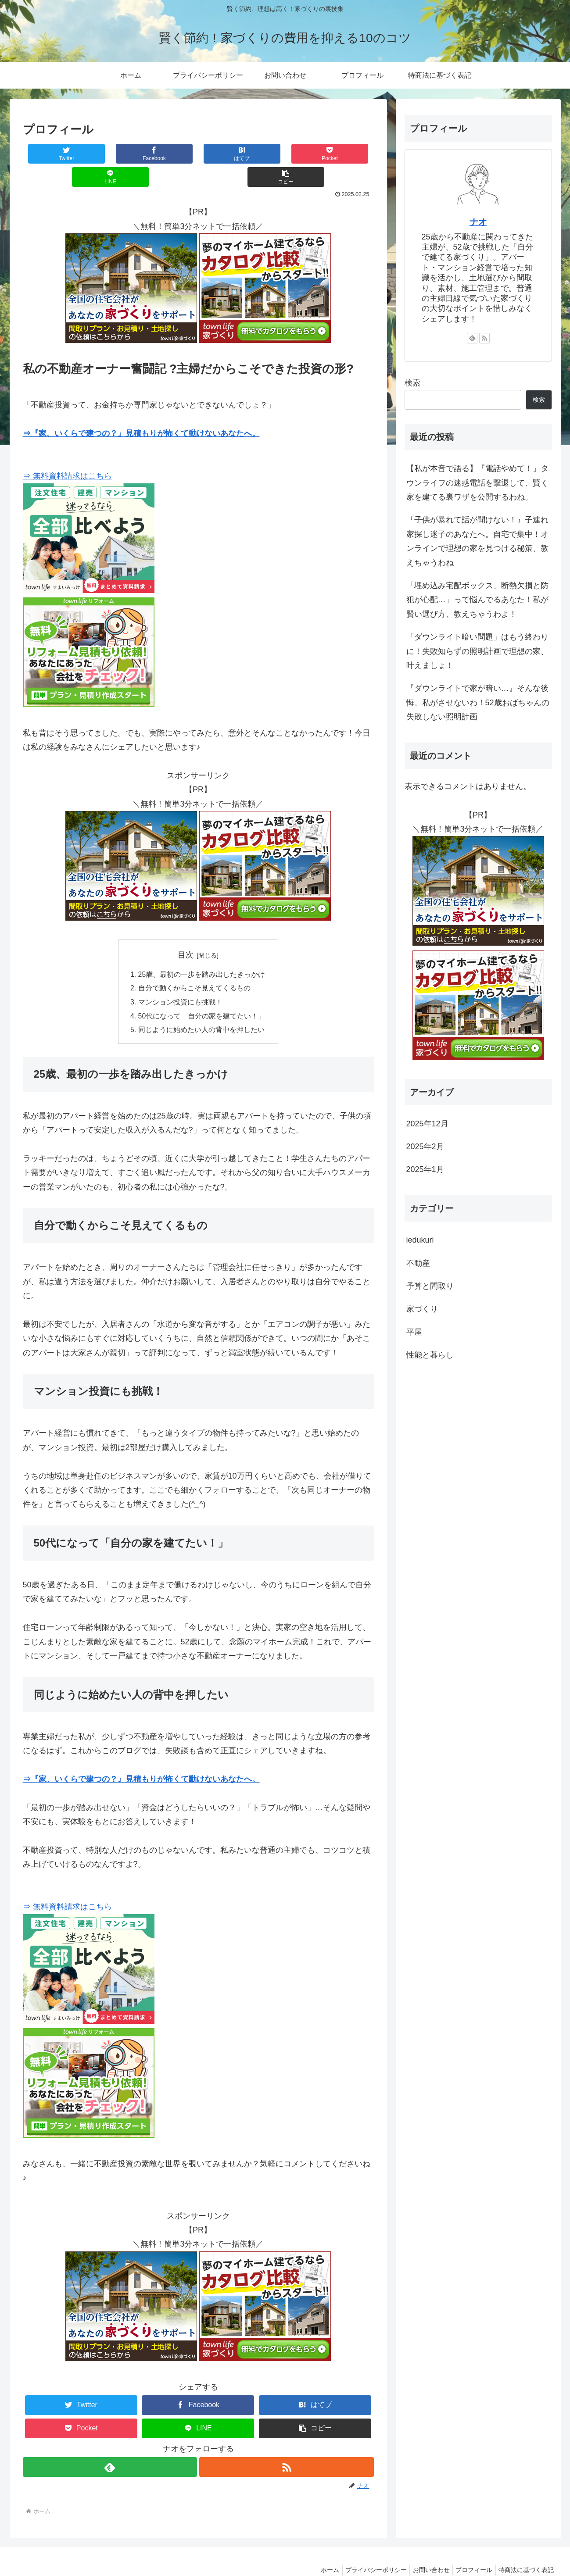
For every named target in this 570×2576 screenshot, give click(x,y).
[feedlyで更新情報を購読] (110, 2446)
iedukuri (420, 1240)
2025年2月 (425, 1146)
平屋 (414, 1332)
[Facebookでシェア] (110, 154)
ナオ (478, 222)
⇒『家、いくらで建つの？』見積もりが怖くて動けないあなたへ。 (141, 410)
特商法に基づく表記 (524, 2548)
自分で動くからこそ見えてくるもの (194, 966)
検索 (412, 383)
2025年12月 (427, 1123)
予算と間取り (430, 1286)
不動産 (418, 1263)
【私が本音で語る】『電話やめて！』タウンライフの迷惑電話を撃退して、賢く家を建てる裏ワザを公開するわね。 (477, 482)
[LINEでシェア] (286, 154)
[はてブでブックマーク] (169, 154)
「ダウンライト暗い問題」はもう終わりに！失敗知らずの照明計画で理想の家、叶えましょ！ (477, 651)
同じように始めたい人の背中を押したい (201, 1008)
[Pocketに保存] (227, 154)
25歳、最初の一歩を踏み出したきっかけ (201, 951)
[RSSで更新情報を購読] (287, 2446)
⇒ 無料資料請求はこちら (67, 452)
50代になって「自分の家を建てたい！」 (201, 994)
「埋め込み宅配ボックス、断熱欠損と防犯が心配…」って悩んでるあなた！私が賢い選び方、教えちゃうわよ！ (477, 599)
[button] (344, 154)
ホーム (316, 2548)
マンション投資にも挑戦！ (180, 980)
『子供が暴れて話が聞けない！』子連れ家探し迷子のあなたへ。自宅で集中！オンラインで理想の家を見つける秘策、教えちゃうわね (477, 541)
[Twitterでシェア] (52, 154)
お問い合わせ (423, 2548)
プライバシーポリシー (365, 2548)
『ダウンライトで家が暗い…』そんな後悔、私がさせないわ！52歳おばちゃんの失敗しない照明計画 (477, 702)
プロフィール (469, 2548)
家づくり (422, 1308)
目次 (186, 931)
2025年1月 (425, 1169)
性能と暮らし (430, 1355)
